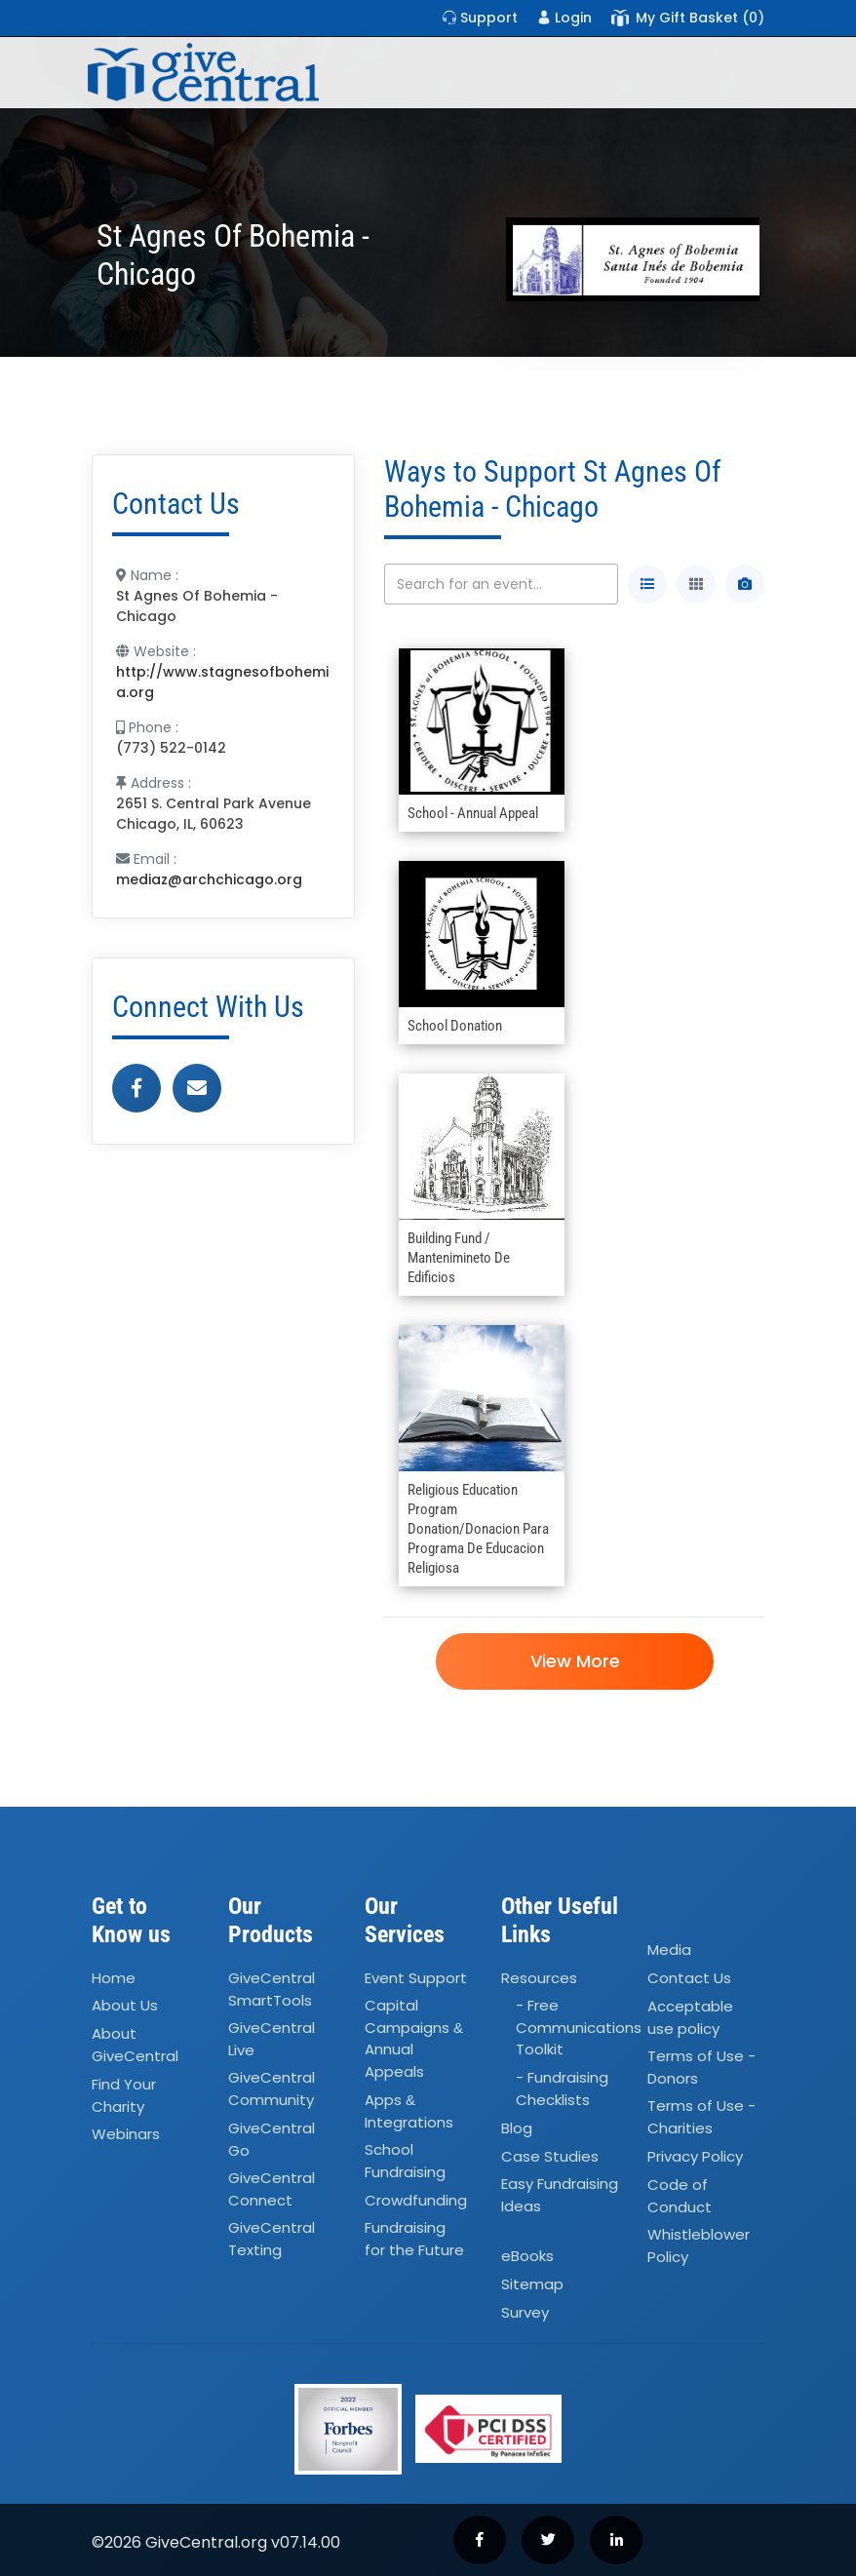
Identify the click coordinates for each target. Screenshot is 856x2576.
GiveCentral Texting (271, 2239)
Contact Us (689, 1978)
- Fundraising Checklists (562, 2089)
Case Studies (550, 2156)
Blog (516, 2128)
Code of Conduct (679, 2195)
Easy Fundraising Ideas (559, 2195)
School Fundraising (405, 2160)
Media (669, 1949)
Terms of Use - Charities (701, 2116)
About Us (125, 2006)
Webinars (126, 2134)
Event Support (416, 1978)
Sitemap (532, 2284)
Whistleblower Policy (698, 2245)
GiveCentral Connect (271, 2188)
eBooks (527, 2256)
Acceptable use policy (690, 2017)
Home (114, 1978)
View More (574, 1661)
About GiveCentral (135, 2045)
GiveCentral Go (271, 2139)
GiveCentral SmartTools (271, 1989)
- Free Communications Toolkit (579, 2028)
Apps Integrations (409, 2110)
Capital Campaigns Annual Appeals (414, 2039)
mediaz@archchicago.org (209, 879)
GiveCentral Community (271, 2089)
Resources (539, 1978)
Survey (525, 2312)
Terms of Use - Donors (701, 2067)
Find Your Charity (124, 2095)
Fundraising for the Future (414, 2239)
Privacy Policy (695, 2156)
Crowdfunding (416, 2200)
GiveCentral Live (271, 2038)
